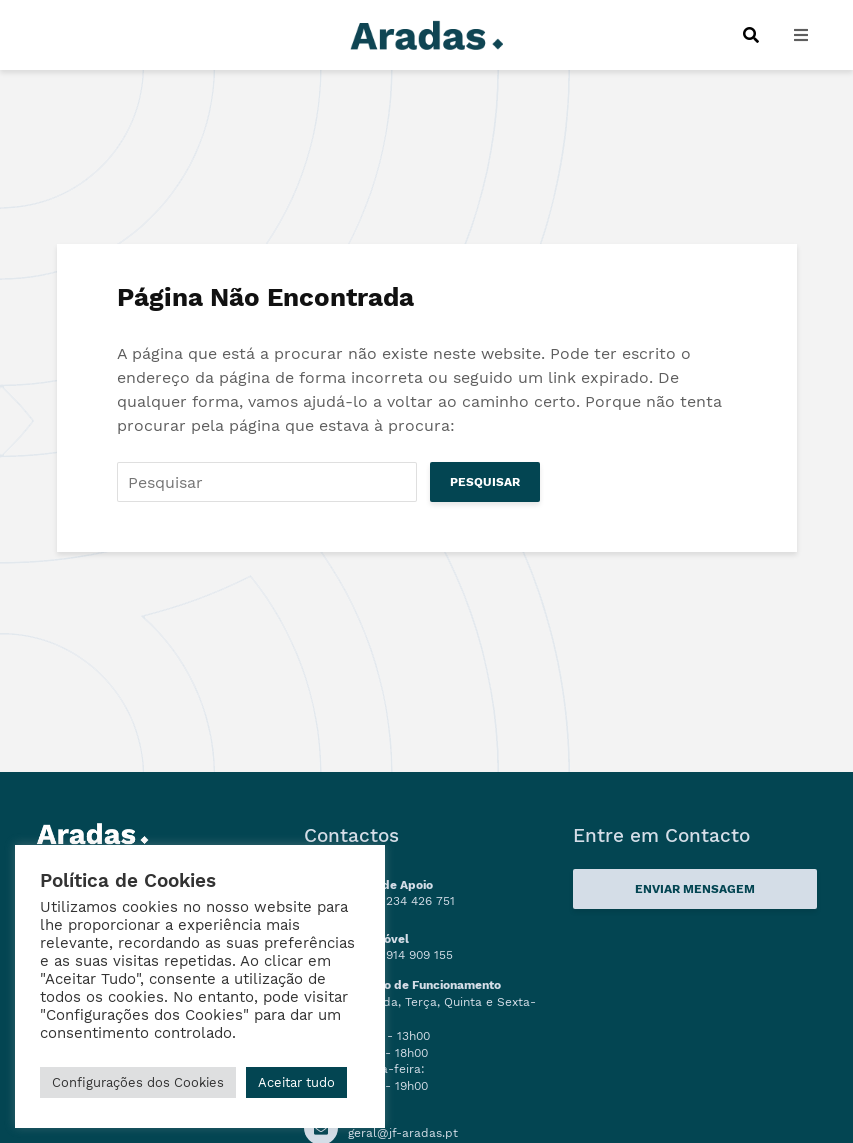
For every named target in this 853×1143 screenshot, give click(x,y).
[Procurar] (750, 35)
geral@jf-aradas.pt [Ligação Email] (403, 1133)
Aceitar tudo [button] (296, 1082)
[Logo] (427, 33)
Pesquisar (485, 482)
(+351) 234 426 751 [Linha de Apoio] (401, 901)
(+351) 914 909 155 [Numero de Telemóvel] (400, 955)
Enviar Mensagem (695, 889)
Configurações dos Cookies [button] (138, 1082)
